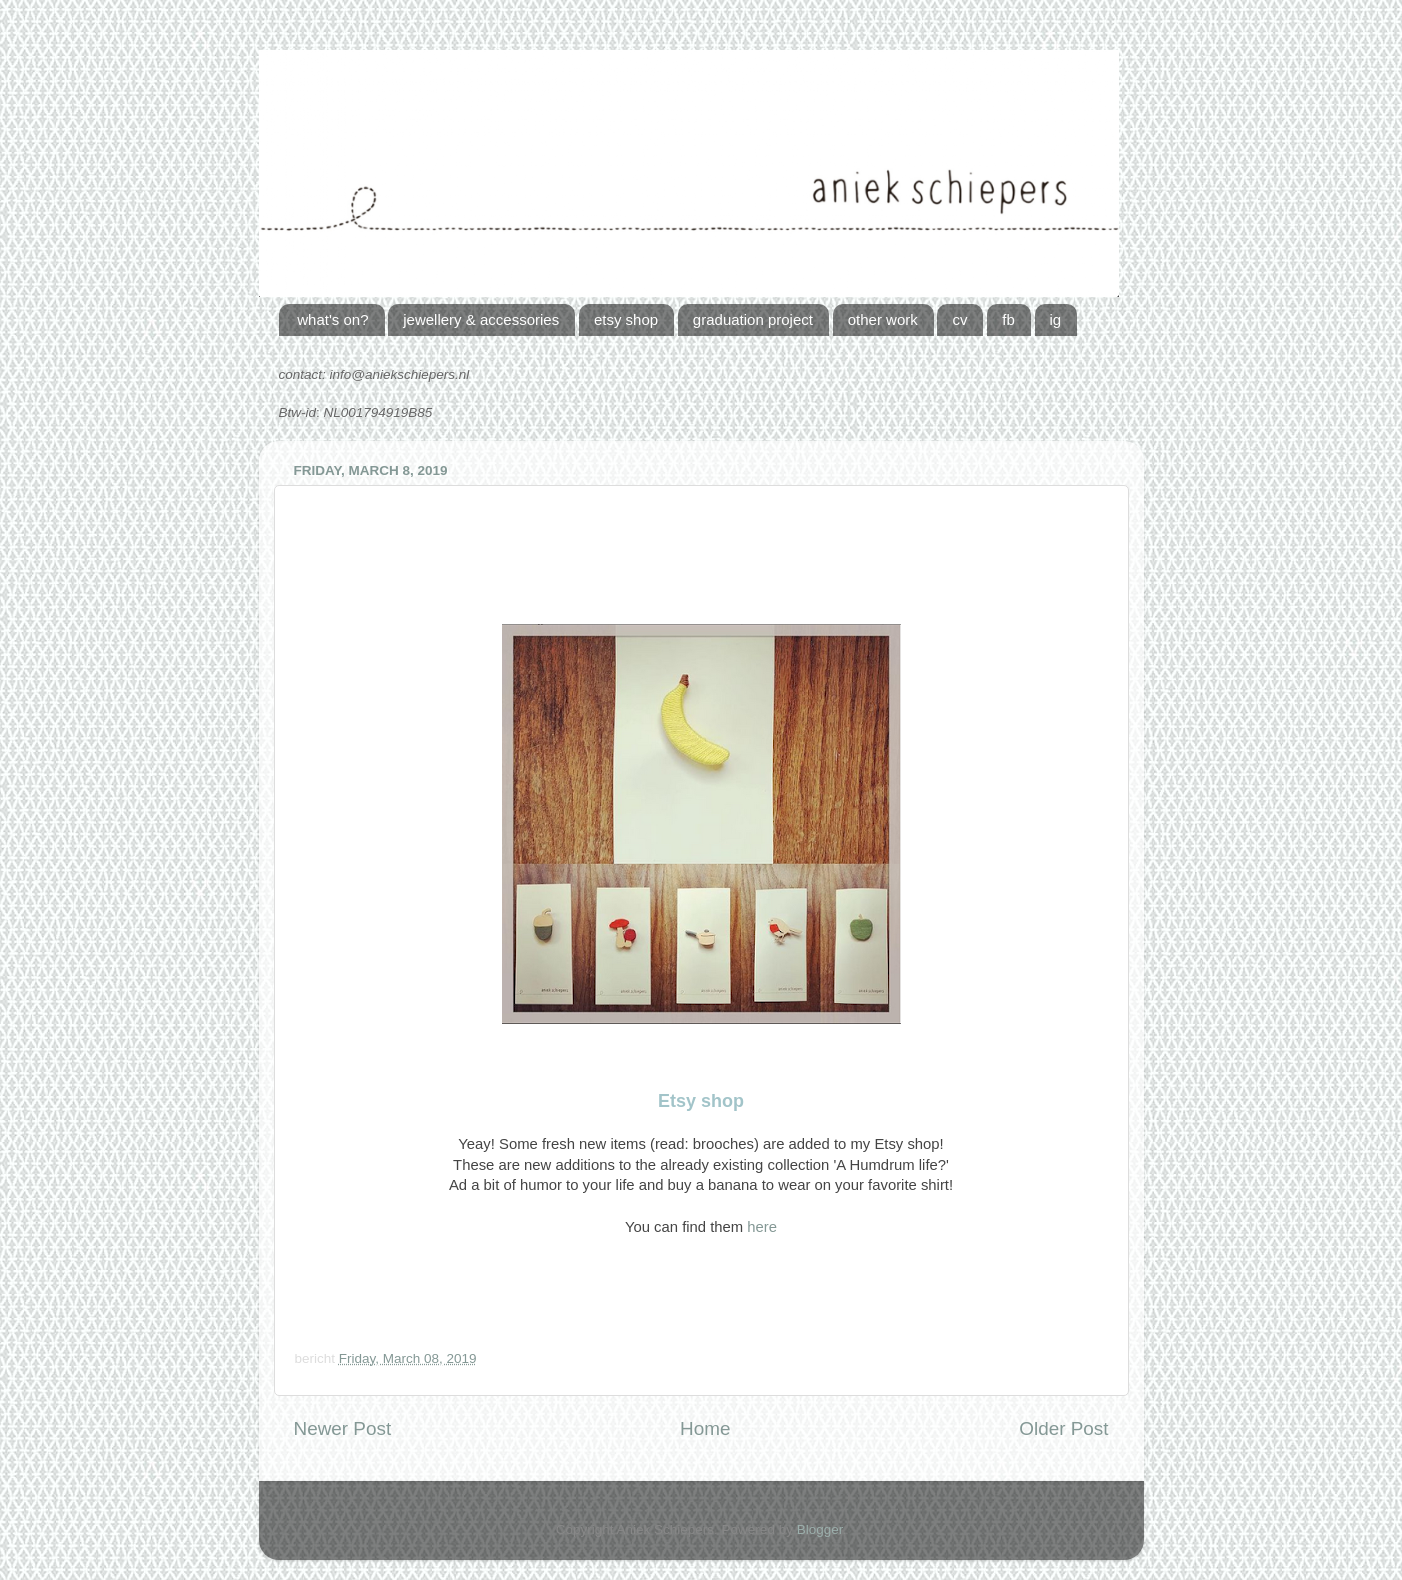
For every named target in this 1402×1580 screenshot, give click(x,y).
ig (1056, 319)
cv (959, 319)
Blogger (820, 1529)
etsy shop (626, 319)
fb (1008, 319)
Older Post (1063, 1428)
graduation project (753, 319)
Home (705, 1428)
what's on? (332, 319)
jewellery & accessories (481, 319)
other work (883, 319)
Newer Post (343, 1428)
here (762, 1227)
